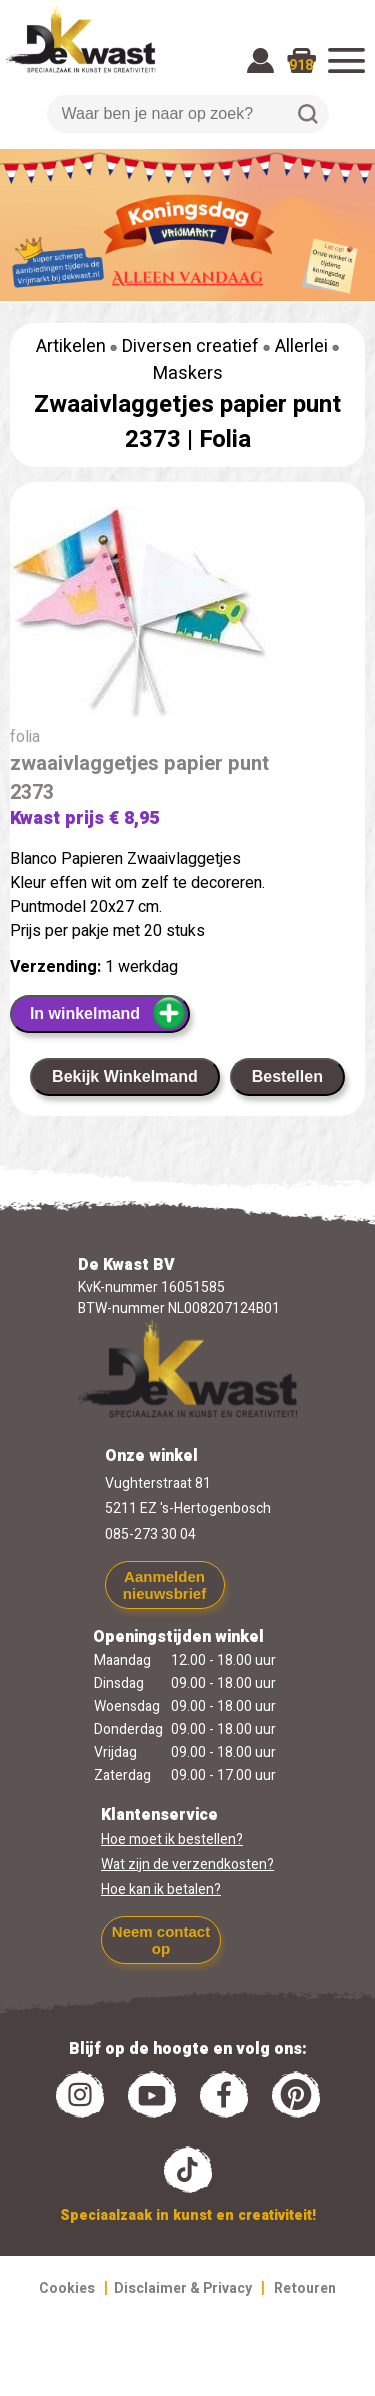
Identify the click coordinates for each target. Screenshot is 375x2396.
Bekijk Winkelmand (125, 1076)
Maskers (188, 373)
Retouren (305, 2288)
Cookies (67, 2288)
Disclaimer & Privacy (183, 2288)
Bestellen (287, 1076)
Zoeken (308, 114)
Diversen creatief (190, 346)
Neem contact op (161, 1940)
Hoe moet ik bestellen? (172, 1839)
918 (301, 65)
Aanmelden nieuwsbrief (164, 1585)
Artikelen (71, 346)
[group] (187, 616)
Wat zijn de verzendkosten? (187, 1864)
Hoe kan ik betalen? (161, 1889)
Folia (225, 439)
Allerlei (301, 346)
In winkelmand (108, 1013)
